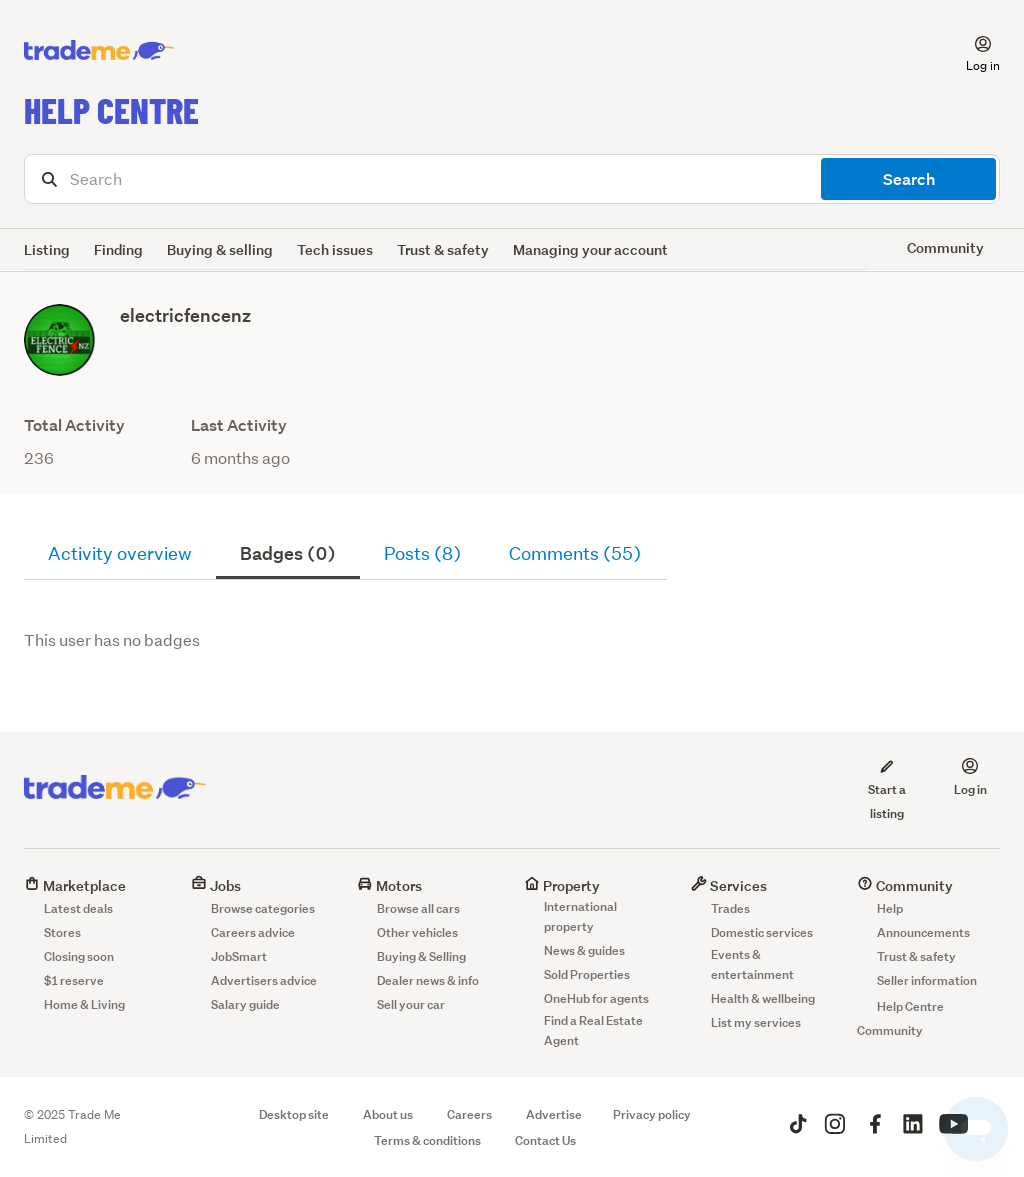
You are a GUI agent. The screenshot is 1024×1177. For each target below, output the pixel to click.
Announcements (923, 932)
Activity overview (120, 553)
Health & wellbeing (763, 998)
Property (562, 885)
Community (905, 885)
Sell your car (411, 1004)
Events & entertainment (752, 964)
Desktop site (294, 1114)
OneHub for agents (596, 998)
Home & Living (84, 1004)
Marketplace (75, 885)
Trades (730, 908)
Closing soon (79, 956)
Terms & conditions (427, 1140)
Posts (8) (422, 553)
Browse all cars (418, 908)
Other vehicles (417, 932)
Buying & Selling (421, 956)
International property (580, 916)
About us (388, 1114)
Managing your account (590, 249)
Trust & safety (443, 249)
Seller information (927, 980)
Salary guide (245, 1004)
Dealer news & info (428, 980)
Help (890, 908)
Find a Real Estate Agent (593, 1030)
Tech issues (335, 249)
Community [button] (945, 247)
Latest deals (78, 908)
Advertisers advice (264, 980)
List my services (756, 1022)
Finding (118, 249)
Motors (389, 885)
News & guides (584, 950)
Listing (47, 249)
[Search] (512, 179)
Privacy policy (652, 1114)
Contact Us (545, 1140)
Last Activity (239, 425)
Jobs (216, 885)
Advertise (554, 1114)
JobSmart (239, 956)
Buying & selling (220, 249)
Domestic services (762, 932)
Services (729, 885)
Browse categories (263, 908)
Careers (469, 1114)
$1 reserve (74, 980)
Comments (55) (575, 553)
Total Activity (74, 425)
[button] (971, 51)
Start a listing (886, 789)
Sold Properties (587, 974)
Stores (62, 932)
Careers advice (253, 932)
